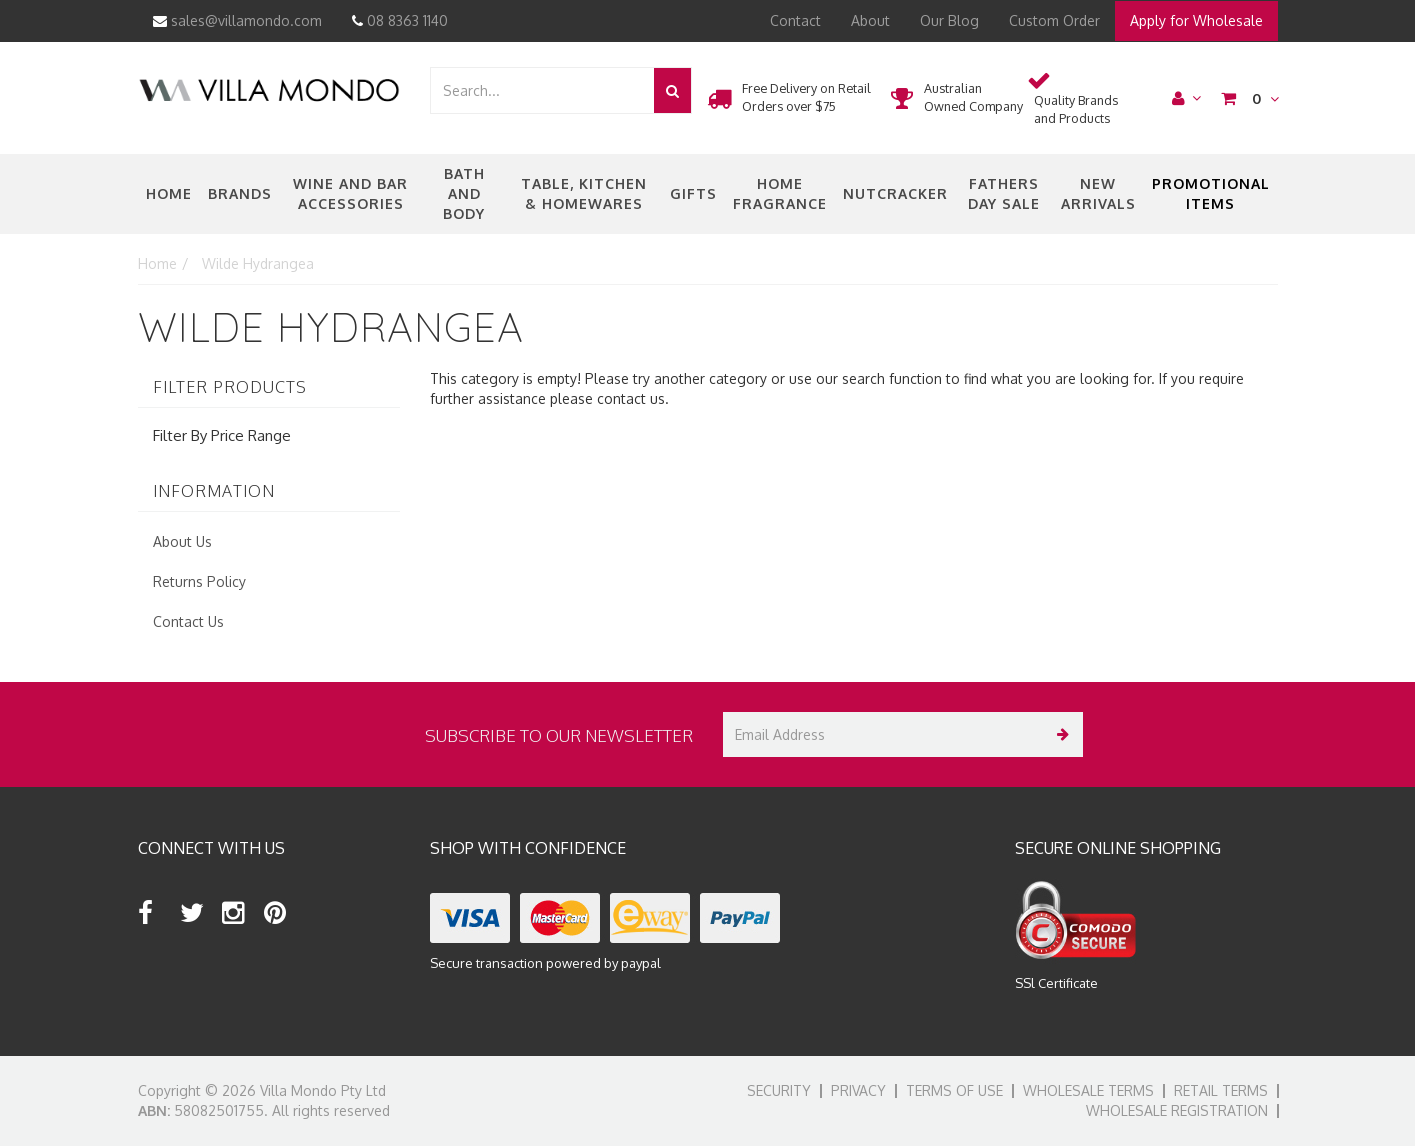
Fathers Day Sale (1004, 193)
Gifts (693, 193)
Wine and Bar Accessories (350, 193)
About (870, 20)
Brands (240, 193)
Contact (795, 20)
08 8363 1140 (400, 20)
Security (779, 1090)
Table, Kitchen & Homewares (584, 193)
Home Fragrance (780, 193)
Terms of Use (954, 1090)
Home (169, 193)
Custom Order (1054, 20)
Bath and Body (464, 193)
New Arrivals (1098, 193)
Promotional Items (1211, 193)
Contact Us (188, 621)
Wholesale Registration (1177, 1110)
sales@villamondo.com (237, 20)
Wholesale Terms (1088, 1090)
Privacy (858, 1090)
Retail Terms (1221, 1090)
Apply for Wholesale (1196, 20)
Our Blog (949, 20)
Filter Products (230, 388)
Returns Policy (199, 581)
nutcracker (895, 193)
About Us (182, 541)
